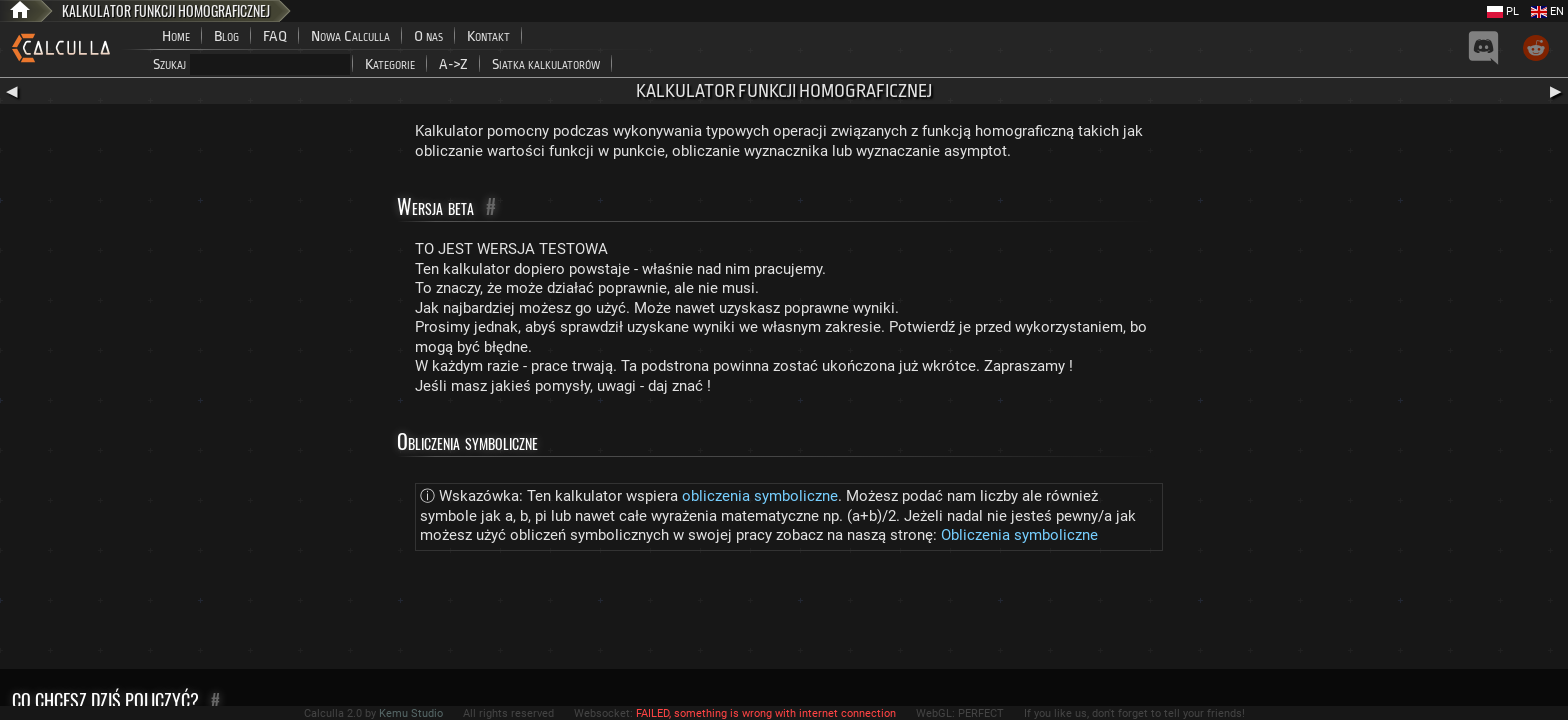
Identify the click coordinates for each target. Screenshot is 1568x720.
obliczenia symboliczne (760, 496)
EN (1547, 11)
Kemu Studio (411, 713)
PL (1503, 11)
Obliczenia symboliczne (1019, 535)
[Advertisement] (784, 614)
